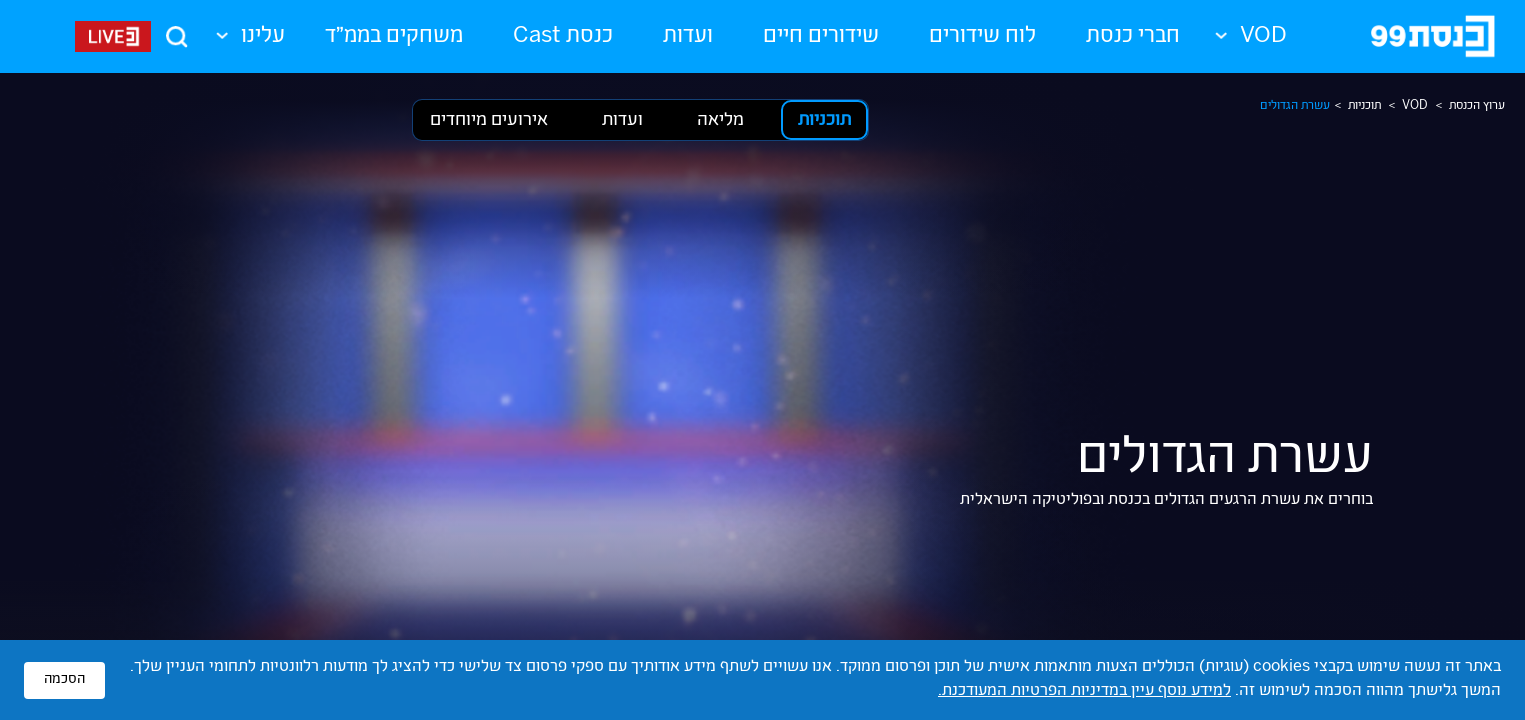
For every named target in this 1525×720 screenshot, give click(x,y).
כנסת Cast (563, 37)
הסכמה (64, 680)
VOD (1415, 106)
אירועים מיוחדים (489, 121)
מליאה (720, 121)
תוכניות (1364, 106)
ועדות (688, 37)
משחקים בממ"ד (394, 37)
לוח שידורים (982, 37)
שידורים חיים (821, 37)
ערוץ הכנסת (1477, 106)
